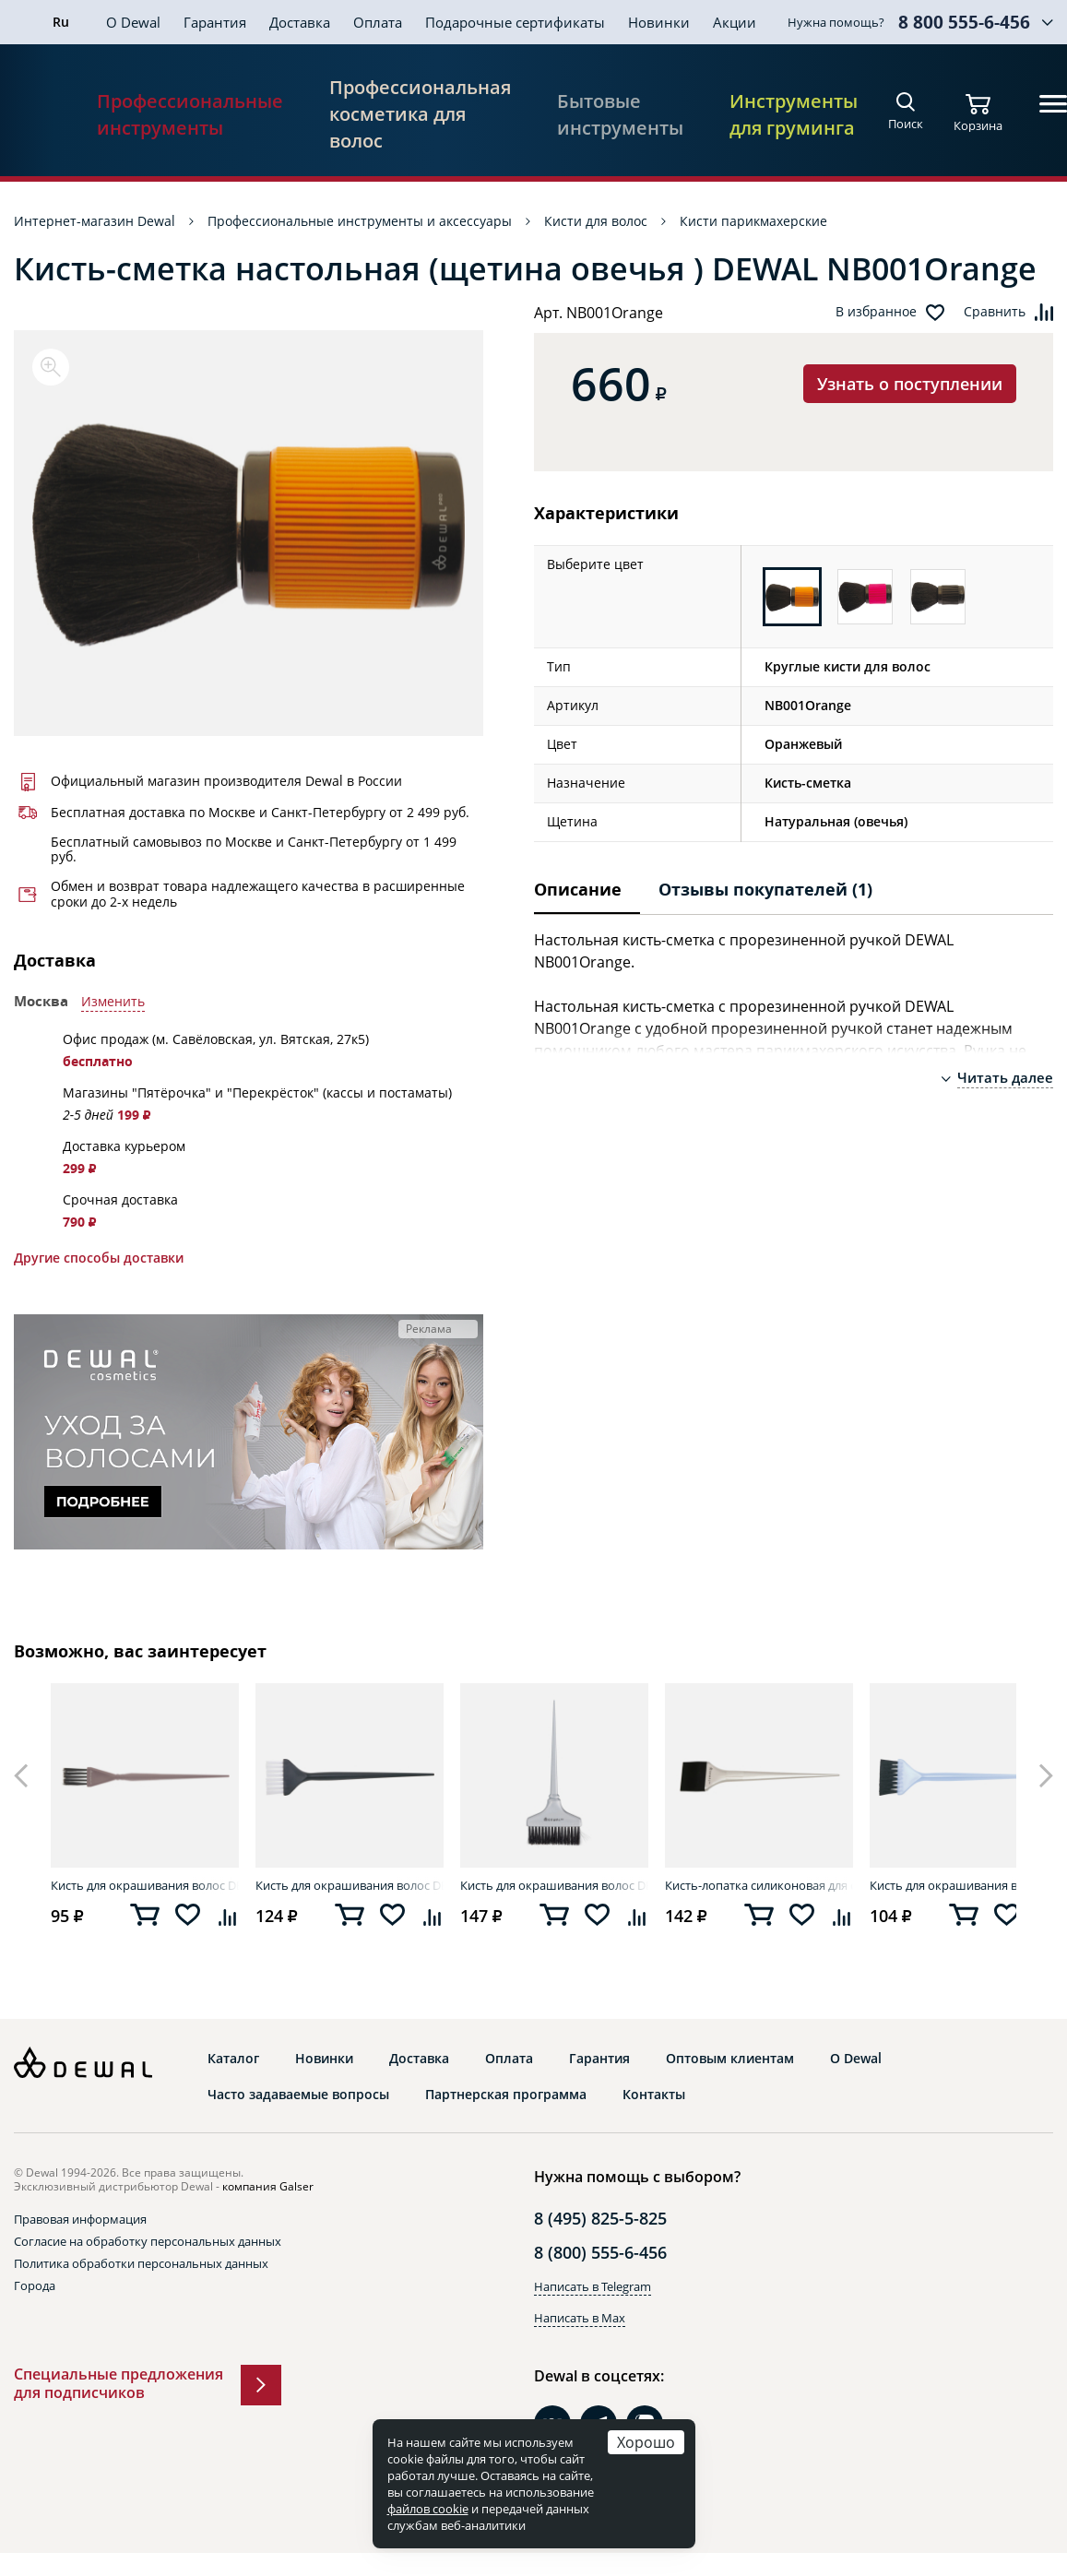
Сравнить (995, 312)
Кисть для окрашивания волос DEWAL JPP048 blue (964, 1885)
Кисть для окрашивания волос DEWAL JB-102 (145, 1885)
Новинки (659, 22)
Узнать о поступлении (909, 384)
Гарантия (215, 22)
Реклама (429, 1328)
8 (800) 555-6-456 (600, 2252)
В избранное (876, 312)
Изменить (113, 1001)
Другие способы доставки (99, 1258)
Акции (734, 22)
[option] (248, 533)
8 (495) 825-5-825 (600, 2218)
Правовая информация (80, 2219)
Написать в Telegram (592, 2286)
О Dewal (133, 22)
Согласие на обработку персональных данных (147, 2241)
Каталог (233, 2058)
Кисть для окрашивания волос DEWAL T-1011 (554, 1885)
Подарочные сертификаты (515, 22)
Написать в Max (579, 2317)
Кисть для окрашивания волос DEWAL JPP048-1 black (349, 1885)
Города (34, 2285)
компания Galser (268, 2186)
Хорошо (646, 2441)
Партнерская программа (506, 2094)
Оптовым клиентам (730, 2058)
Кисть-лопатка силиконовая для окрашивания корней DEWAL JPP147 (759, 1885)
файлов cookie (427, 2508)
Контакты (653, 2094)
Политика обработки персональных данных (141, 2263)
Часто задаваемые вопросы (298, 2094)
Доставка (299, 22)
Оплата (377, 22)
